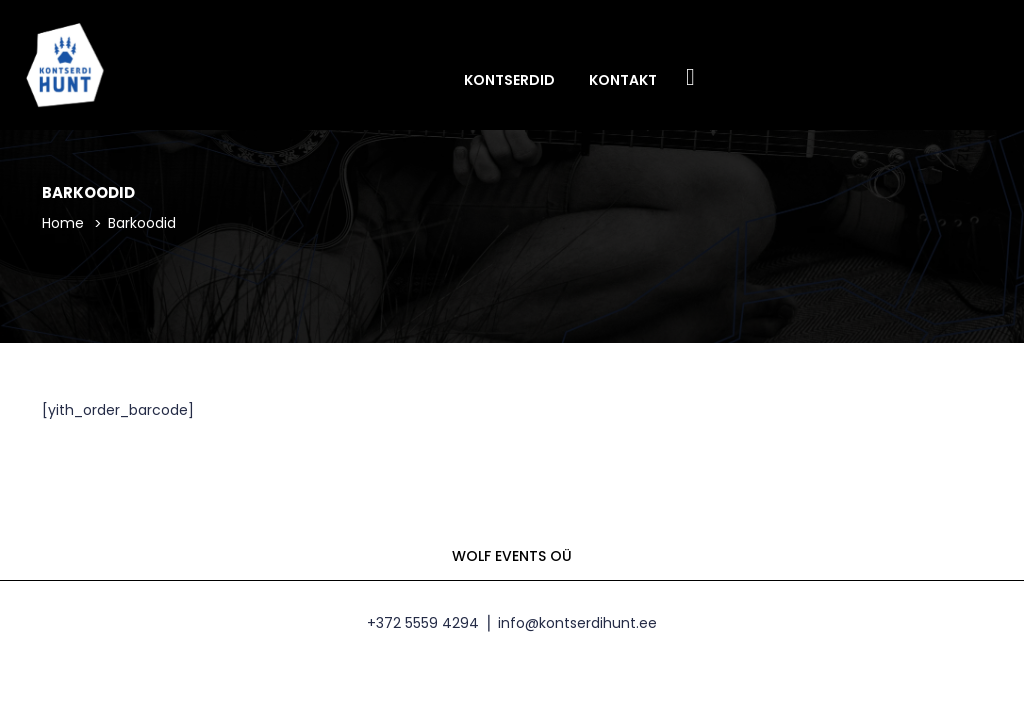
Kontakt (623, 80)
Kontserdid (509, 80)
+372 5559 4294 (423, 637)
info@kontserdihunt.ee (577, 637)
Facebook (691, 78)
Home (63, 237)
